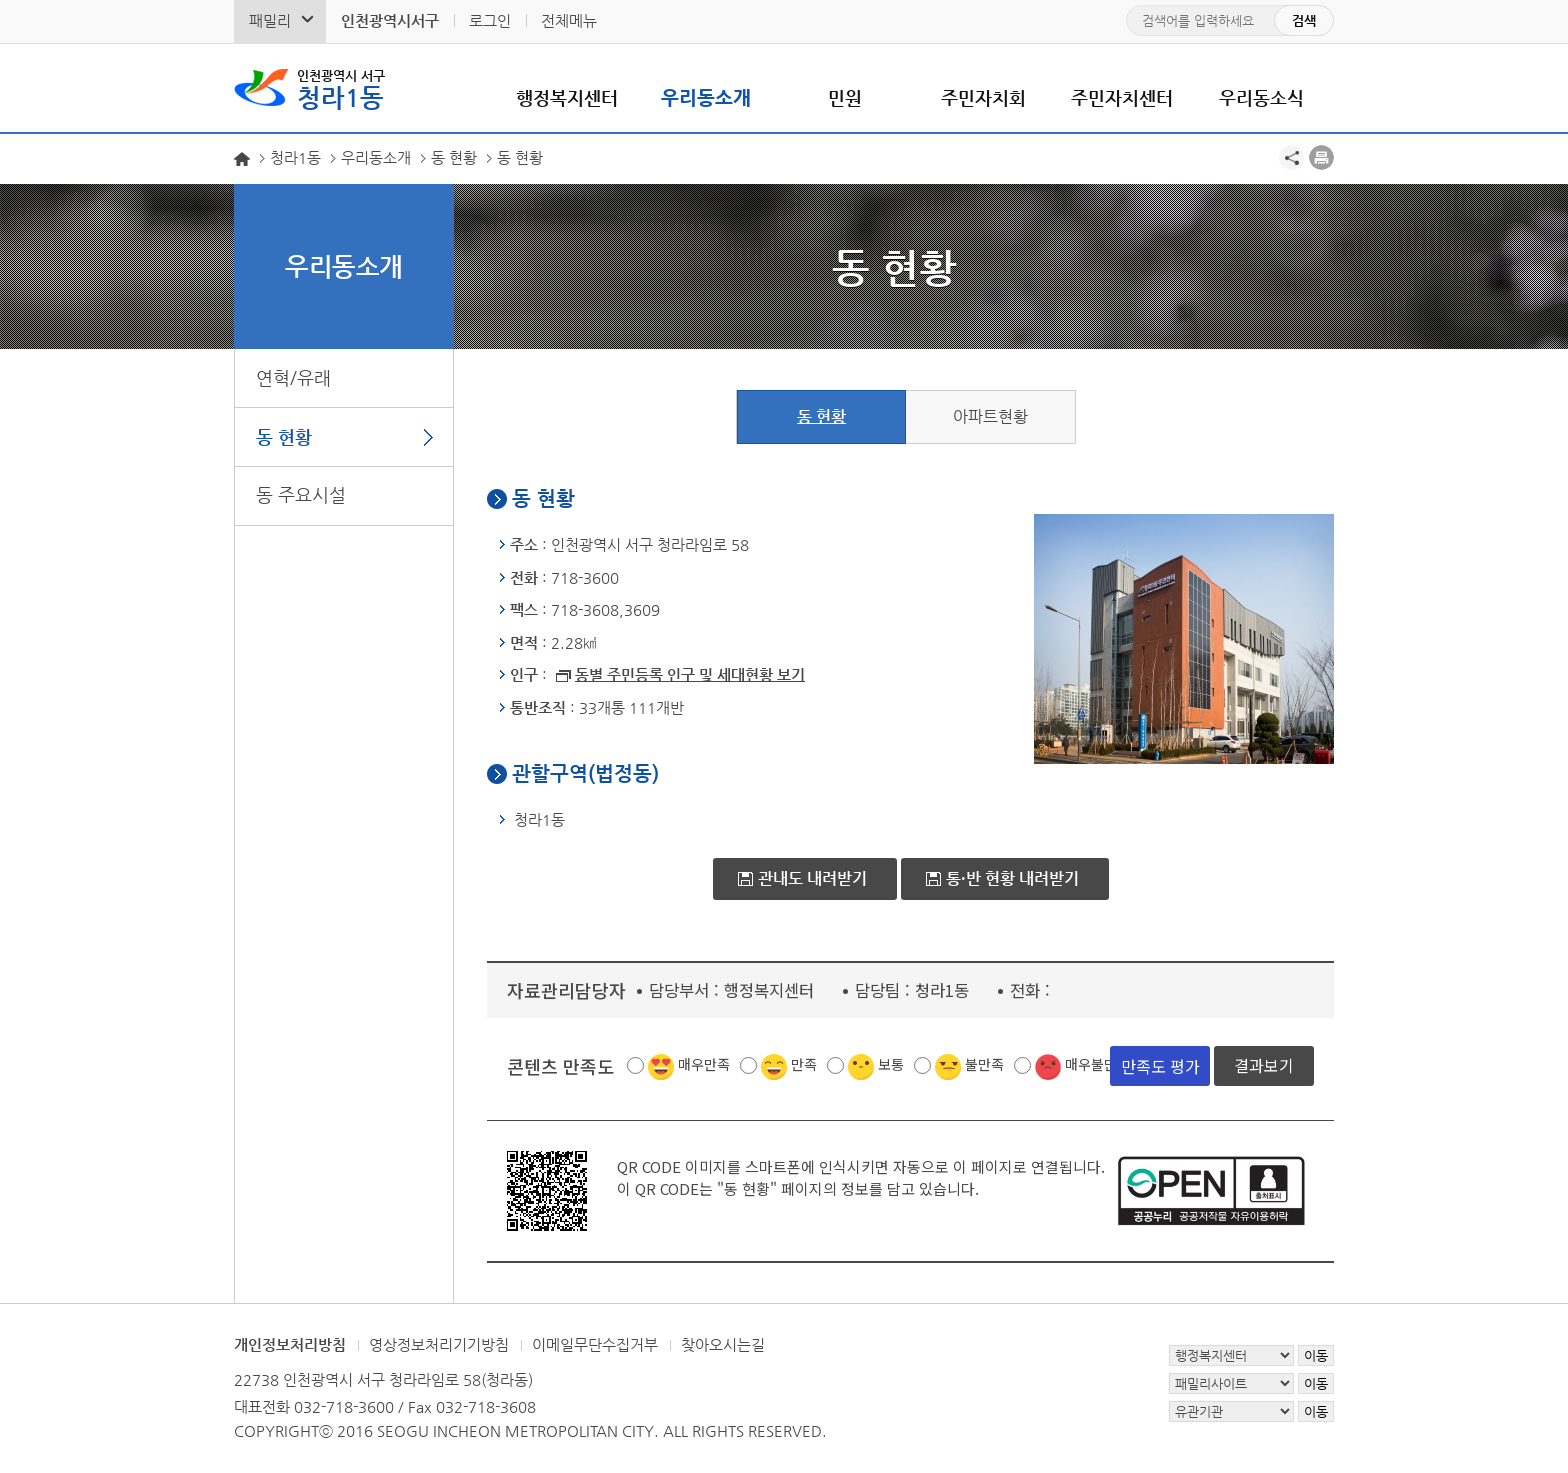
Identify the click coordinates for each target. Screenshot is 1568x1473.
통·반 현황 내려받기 (1012, 878)
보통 (891, 1064)
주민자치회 (983, 97)
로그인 (490, 20)
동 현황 (284, 436)
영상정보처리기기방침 (439, 1344)
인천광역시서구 (390, 20)
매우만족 (704, 1064)
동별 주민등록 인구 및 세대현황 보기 (690, 674)
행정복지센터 (567, 97)
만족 (804, 1064)
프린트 (1321, 157)
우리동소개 (706, 97)
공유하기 (1291, 157)
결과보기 (1264, 1066)
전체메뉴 (569, 20)
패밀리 (270, 20)
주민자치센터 (1122, 97)
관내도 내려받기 (812, 878)
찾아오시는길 (723, 1344)
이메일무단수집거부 (595, 1344)
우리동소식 (1261, 97)
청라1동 (341, 88)
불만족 (984, 1064)
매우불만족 (1097, 1064)
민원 (845, 97)
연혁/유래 (293, 377)
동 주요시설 (301, 494)
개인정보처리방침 (290, 1344)
